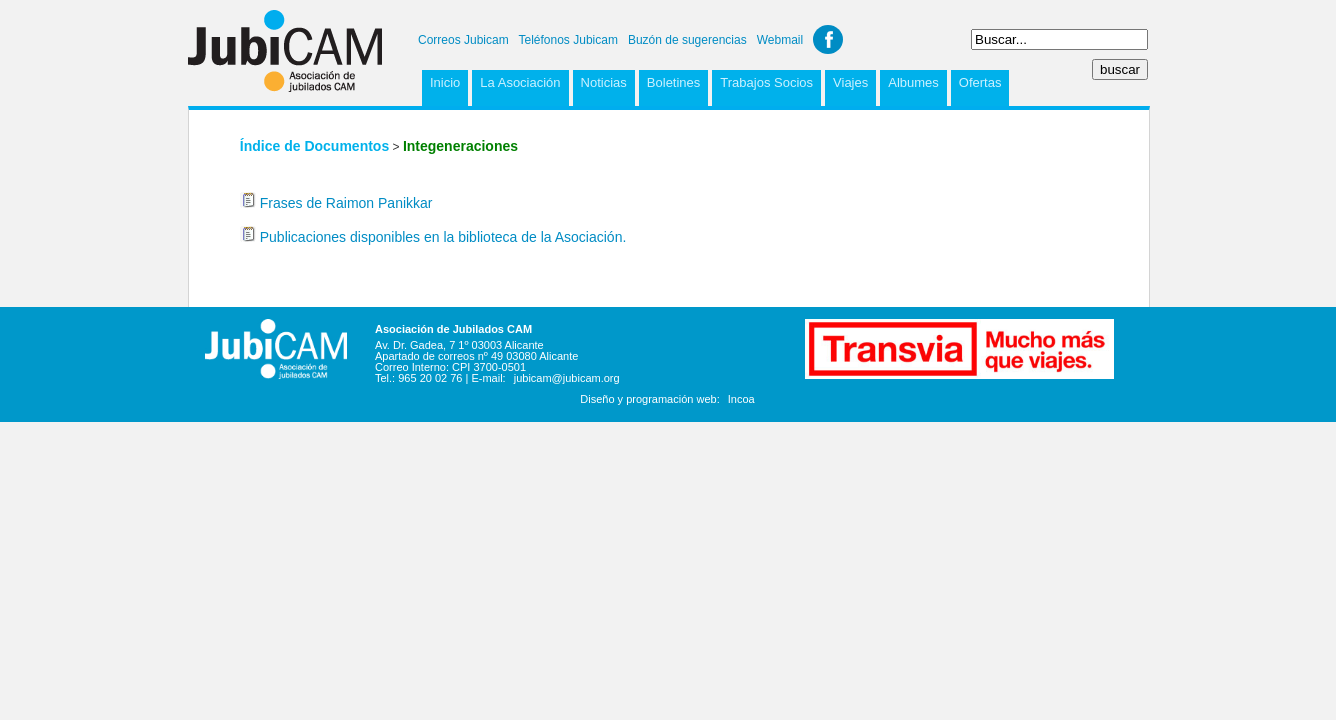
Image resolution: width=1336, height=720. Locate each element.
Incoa (741, 399)
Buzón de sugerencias (687, 40)
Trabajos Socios (766, 82)
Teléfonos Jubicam (568, 40)
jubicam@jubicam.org (567, 378)
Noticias (604, 82)
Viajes (850, 82)
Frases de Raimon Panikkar (346, 203)
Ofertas (980, 82)
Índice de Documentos (314, 146)
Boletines (673, 82)
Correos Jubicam (463, 40)
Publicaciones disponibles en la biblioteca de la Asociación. (443, 237)
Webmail (780, 40)
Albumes (913, 82)
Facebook (828, 39)
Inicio (445, 82)
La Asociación (520, 82)
